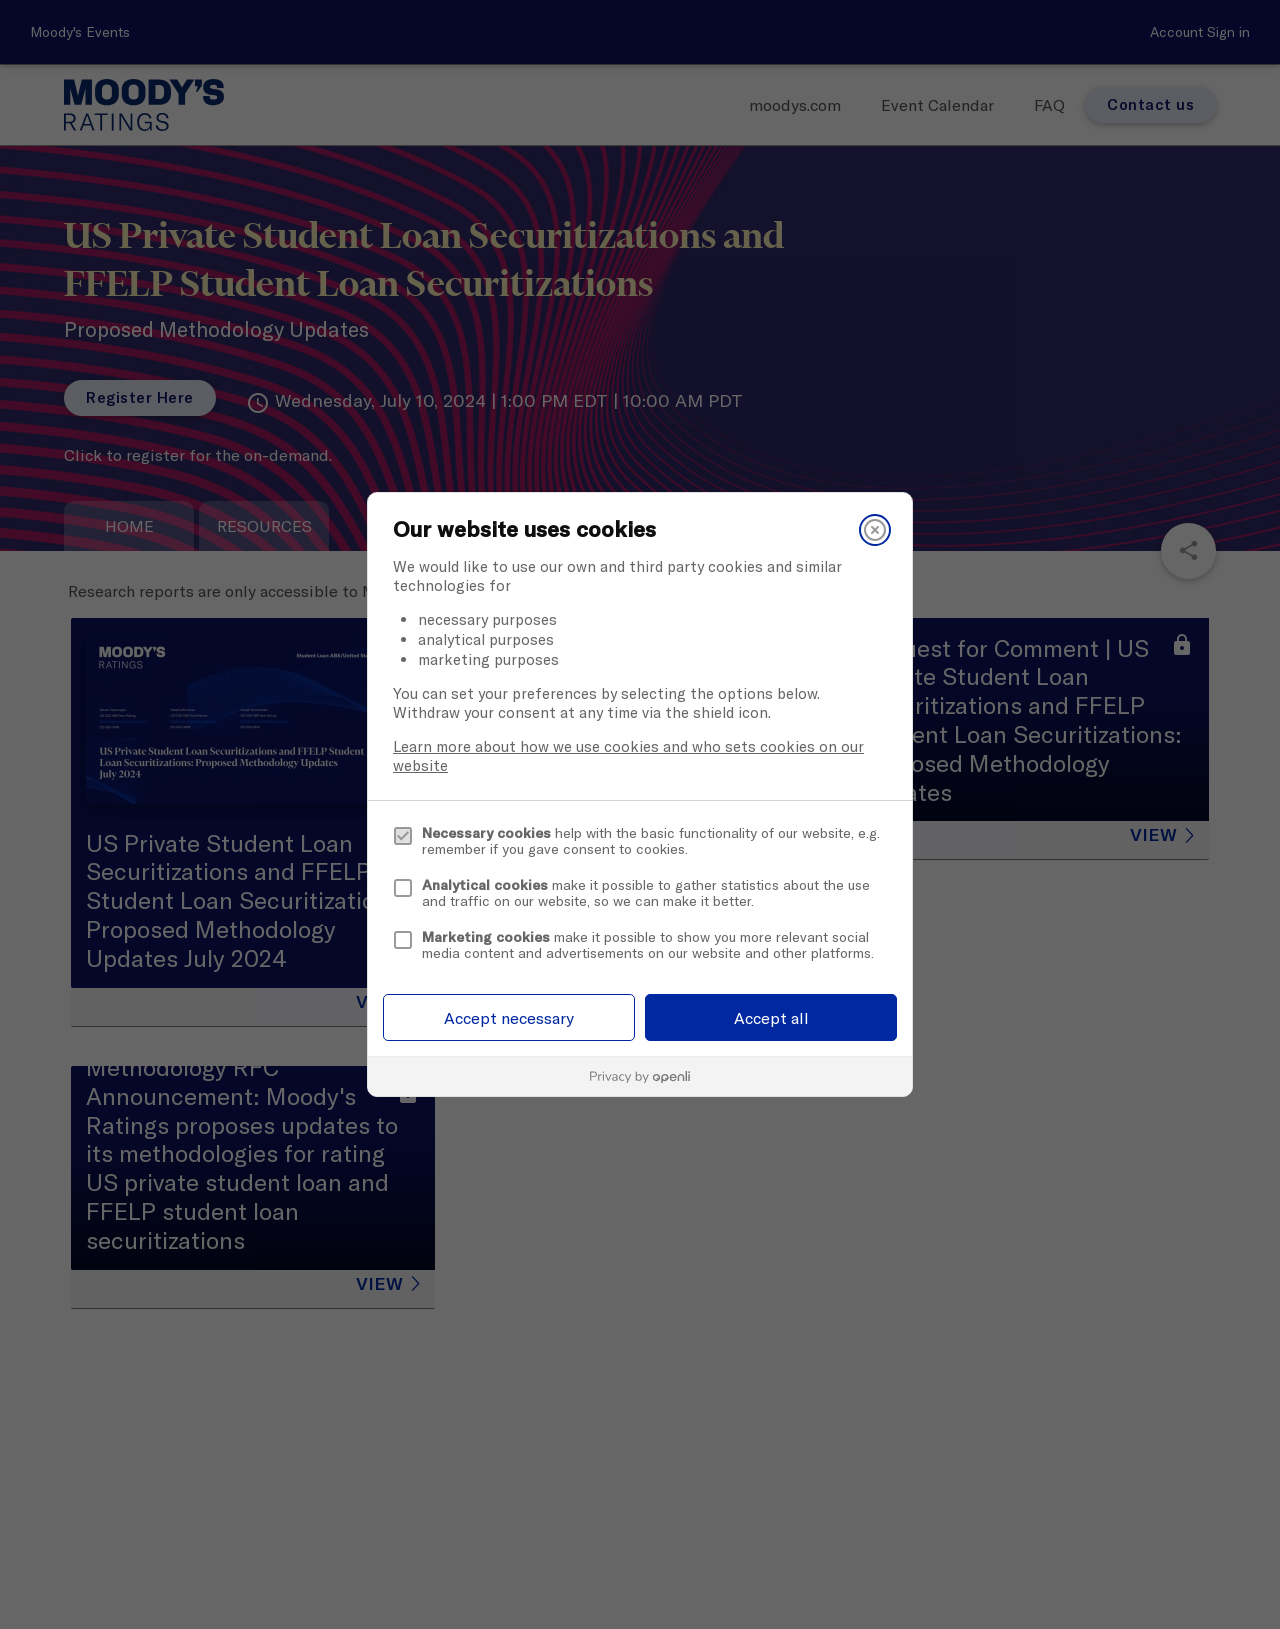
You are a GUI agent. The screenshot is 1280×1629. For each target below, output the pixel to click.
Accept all (771, 1018)
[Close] (875, 530)
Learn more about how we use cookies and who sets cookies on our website (628, 756)
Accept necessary (509, 1018)
